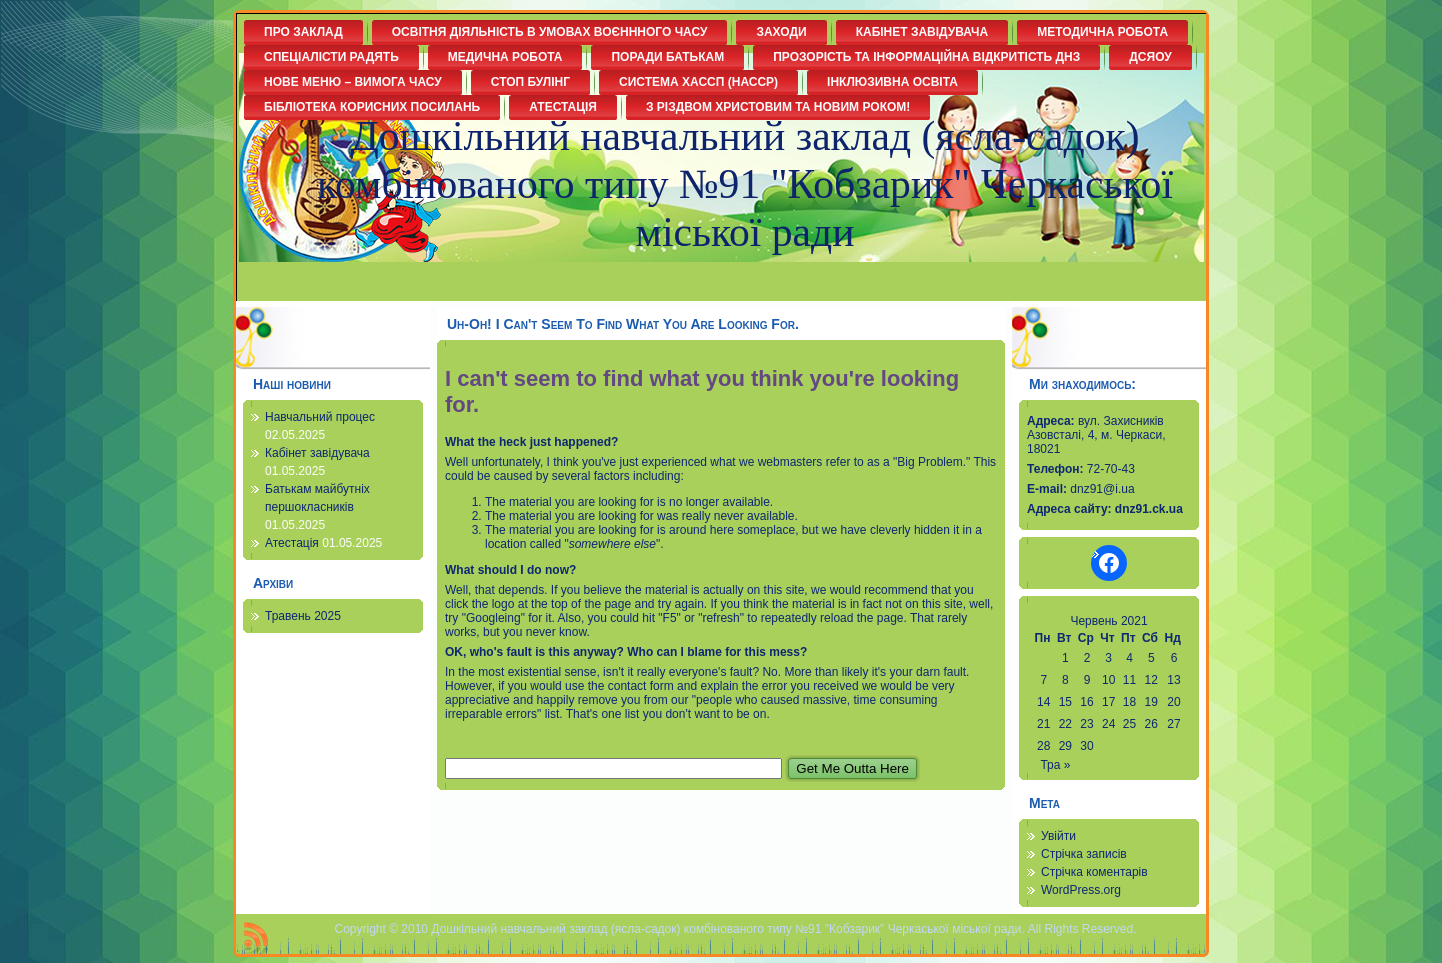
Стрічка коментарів (1094, 872)
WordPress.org (1081, 890)
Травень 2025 (303, 616)
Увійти (1058, 836)
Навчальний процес (320, 417)
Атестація (292, 543)
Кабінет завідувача (317, 453)
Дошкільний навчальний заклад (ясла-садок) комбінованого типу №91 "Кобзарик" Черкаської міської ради (745, 184)
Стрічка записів (1084, 854)
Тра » (1055, 765)
